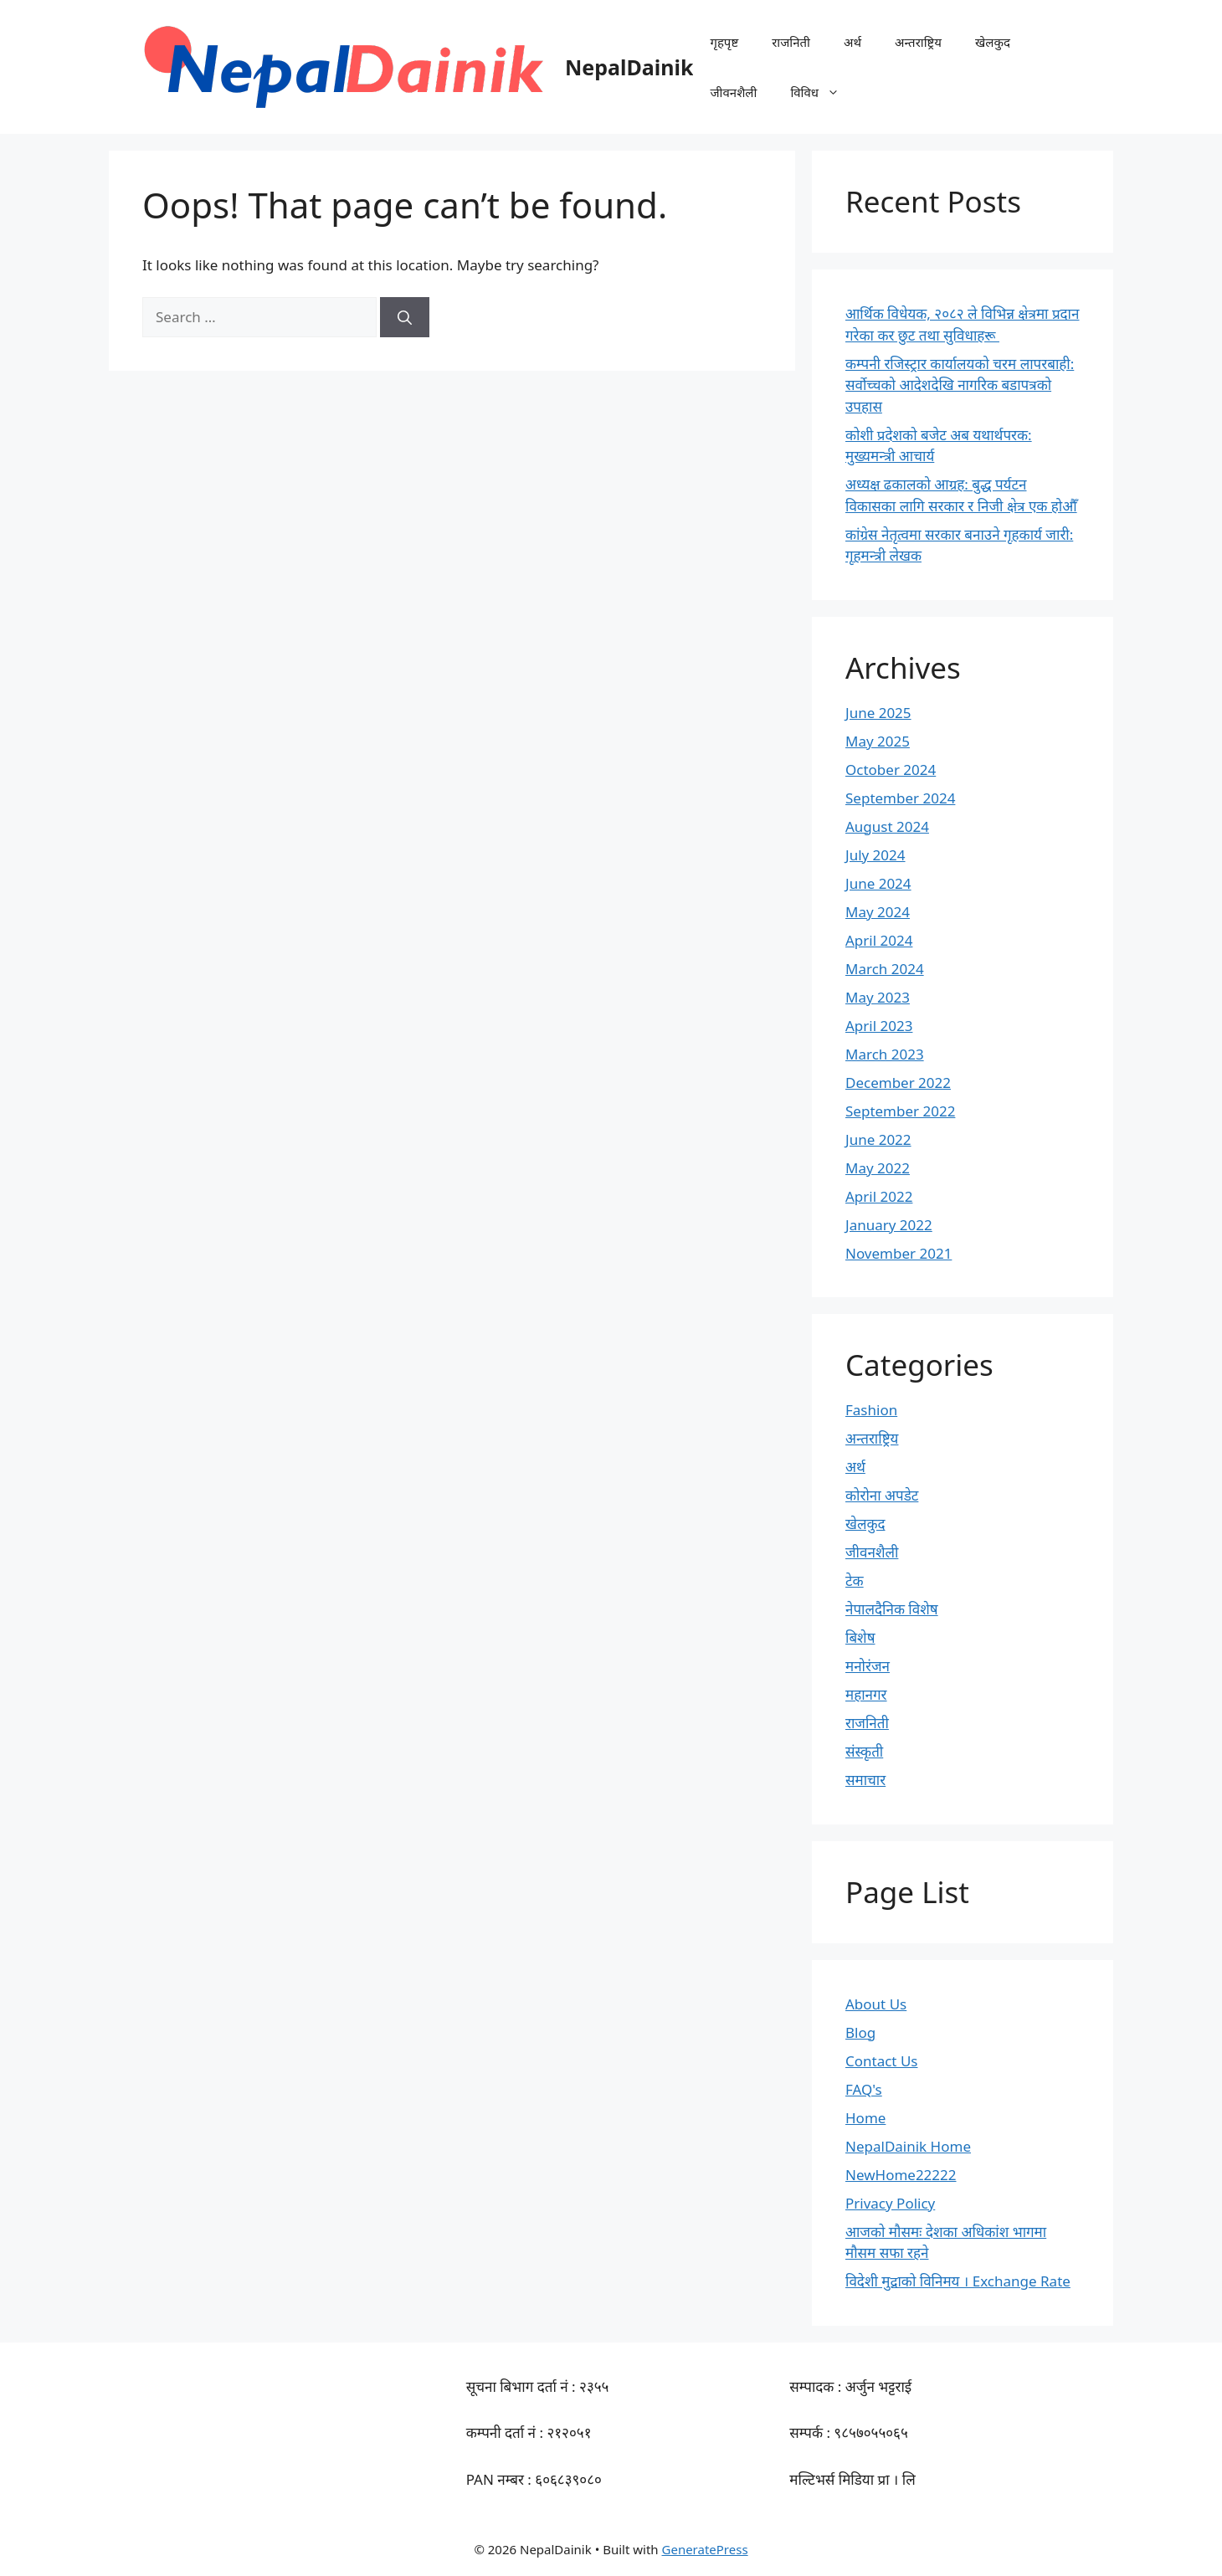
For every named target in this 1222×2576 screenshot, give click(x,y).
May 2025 (877, 741)
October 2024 (890, 769)
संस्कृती (864, 1751)
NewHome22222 (901, 2174)
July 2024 (875, 855)
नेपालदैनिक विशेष (891, 1609)
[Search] (404, 317)
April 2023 (878, 1025)
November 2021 (898, 1253)
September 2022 (900, 1111)
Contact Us (881, 2061)
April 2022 (878, 1196)
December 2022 (898, 1082)
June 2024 (878, 883)
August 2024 (887, 826)
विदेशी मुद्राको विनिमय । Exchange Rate (958, 2281)
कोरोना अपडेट (881, 1495)
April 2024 (878, 940)
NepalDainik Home (908, 2146)
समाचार (865, 1779)
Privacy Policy (890, 2203)
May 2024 (877, 911)
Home (865, 2117)
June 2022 (878, 1139)
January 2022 (888, 1224)
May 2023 (877, 997)
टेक (854, 1580)
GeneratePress (705, 2549)
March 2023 (884, 1054)
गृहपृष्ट (724, 41)
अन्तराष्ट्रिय (918, 41)
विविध (823, 92)
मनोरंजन (867, 1665)
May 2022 (877, 1168)
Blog (860, 2032)
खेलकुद (992, 41)
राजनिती (791, 41)
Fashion (871, 1409)
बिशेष (860, 1637)
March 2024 (884, 968)
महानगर (866, 1694)
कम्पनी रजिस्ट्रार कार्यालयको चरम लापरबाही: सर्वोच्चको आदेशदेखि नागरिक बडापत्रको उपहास (959, 385)
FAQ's (863, 2089)
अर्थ (852, 41)
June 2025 (878, 712)
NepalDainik (629, 67)
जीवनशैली (733, 92)
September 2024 (900, 798)
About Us (875, 2004)
